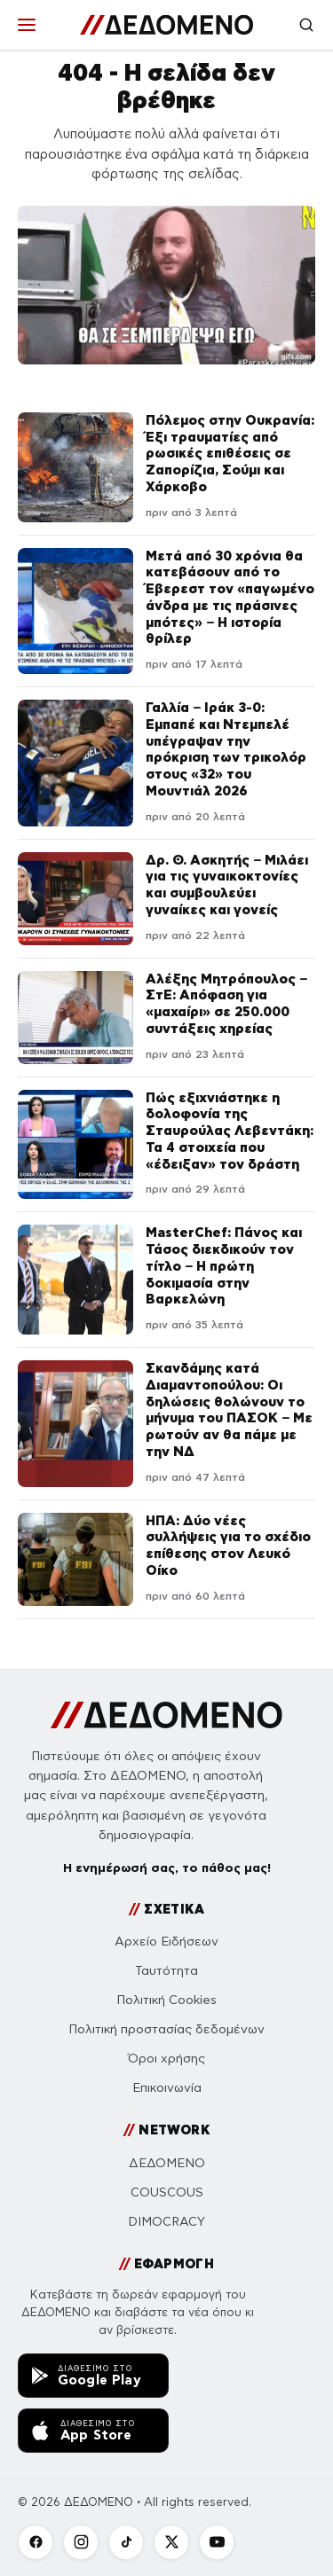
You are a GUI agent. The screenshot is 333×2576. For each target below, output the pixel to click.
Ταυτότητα (166, 1970)
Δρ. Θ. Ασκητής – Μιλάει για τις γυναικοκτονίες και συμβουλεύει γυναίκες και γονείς (227, 884)
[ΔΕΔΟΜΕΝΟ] (166, 24)
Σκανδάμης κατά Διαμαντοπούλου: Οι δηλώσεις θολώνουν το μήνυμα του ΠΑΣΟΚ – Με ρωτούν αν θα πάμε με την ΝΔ (229, 1409)
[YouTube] (216, 2542)
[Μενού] (26, 25)
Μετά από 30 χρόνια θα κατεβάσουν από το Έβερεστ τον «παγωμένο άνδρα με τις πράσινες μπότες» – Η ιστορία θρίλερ (230, 597)
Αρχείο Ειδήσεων (166, 1941)
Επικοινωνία (167, 2087)
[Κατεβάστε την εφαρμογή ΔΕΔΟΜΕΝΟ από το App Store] (93, 2430)
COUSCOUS (167, 2192)
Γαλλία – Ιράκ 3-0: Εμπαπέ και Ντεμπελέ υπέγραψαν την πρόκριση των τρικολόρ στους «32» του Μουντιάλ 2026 (226, 749)
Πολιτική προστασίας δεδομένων (166, 2029)
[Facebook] (35, 2542)
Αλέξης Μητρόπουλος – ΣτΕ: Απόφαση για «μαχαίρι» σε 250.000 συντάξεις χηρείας (226, 1003)
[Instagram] (81, 2542)
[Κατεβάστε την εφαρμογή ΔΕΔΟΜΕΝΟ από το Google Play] (93, 2375)
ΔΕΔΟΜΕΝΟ (167, 2163)
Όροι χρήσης (166, 2058)
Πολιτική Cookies (166, 2000)
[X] (171, 2542)
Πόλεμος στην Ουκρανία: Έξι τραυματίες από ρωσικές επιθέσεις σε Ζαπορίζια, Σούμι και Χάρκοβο (230, 453)
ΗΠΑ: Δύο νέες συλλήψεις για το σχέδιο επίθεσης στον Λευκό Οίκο (228, 1545)
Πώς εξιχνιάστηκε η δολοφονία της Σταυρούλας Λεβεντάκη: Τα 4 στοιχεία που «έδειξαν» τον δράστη (229, 1130)
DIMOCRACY (166, 2221)
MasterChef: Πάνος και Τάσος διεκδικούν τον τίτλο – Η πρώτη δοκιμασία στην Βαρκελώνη (224, 1265)
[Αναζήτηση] (306, 25)
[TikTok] (126, 2542)
